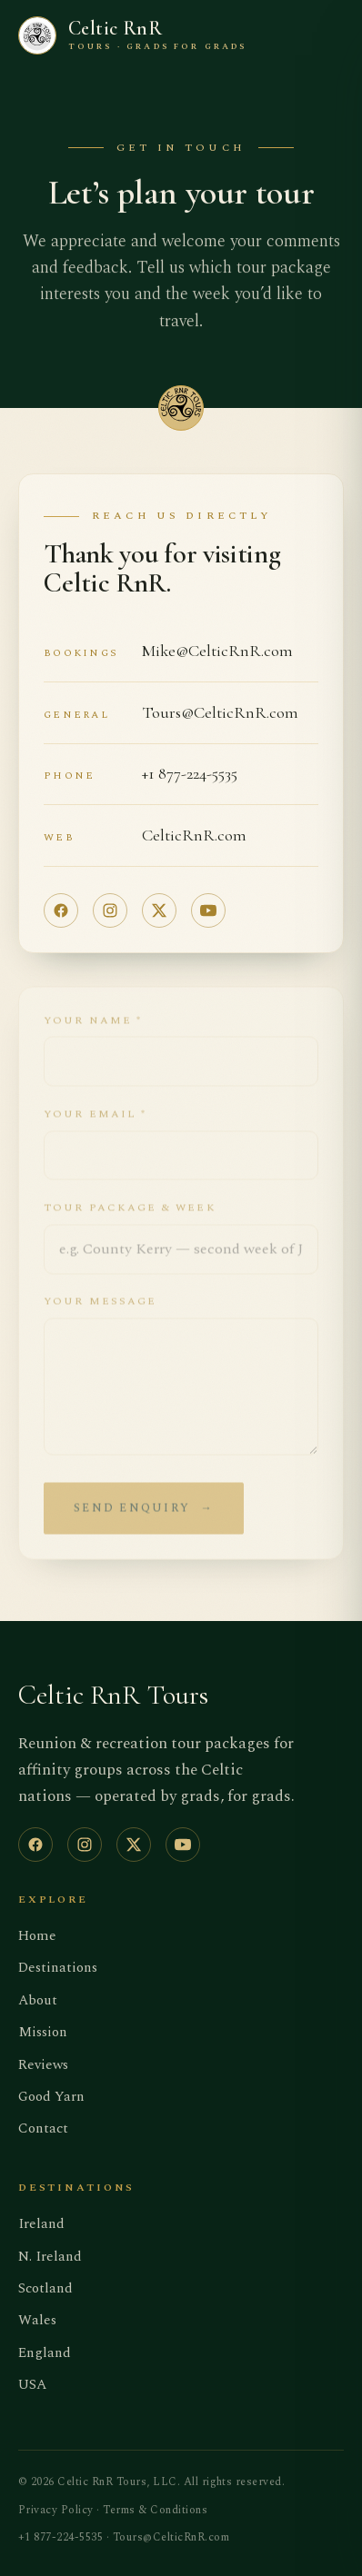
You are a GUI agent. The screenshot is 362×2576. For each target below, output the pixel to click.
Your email (95, 1124)
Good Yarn (51, 2096)
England (44, 2352)
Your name (93, 1030)
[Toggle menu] (330, 35)
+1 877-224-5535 (189, 773)
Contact (43, 2128)
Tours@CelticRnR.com (220, 712)
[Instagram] (110, 910)
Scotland (45, 2288)
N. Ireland (50, 2256)
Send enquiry (144, 1518)
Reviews (43, 2064)
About (37, 2000)
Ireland (41, 2223)
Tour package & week (130, 1218)
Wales (37, 2320)
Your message (100, 1311)
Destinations (57, 1967)
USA (32, 2384)
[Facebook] (61, 910)
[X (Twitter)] (159, 910)
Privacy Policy (56, 2510)
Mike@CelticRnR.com (217, 651)
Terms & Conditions (155, 2510)
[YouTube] (208, 910)
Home (37, 1935)
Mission (42, 2032)
